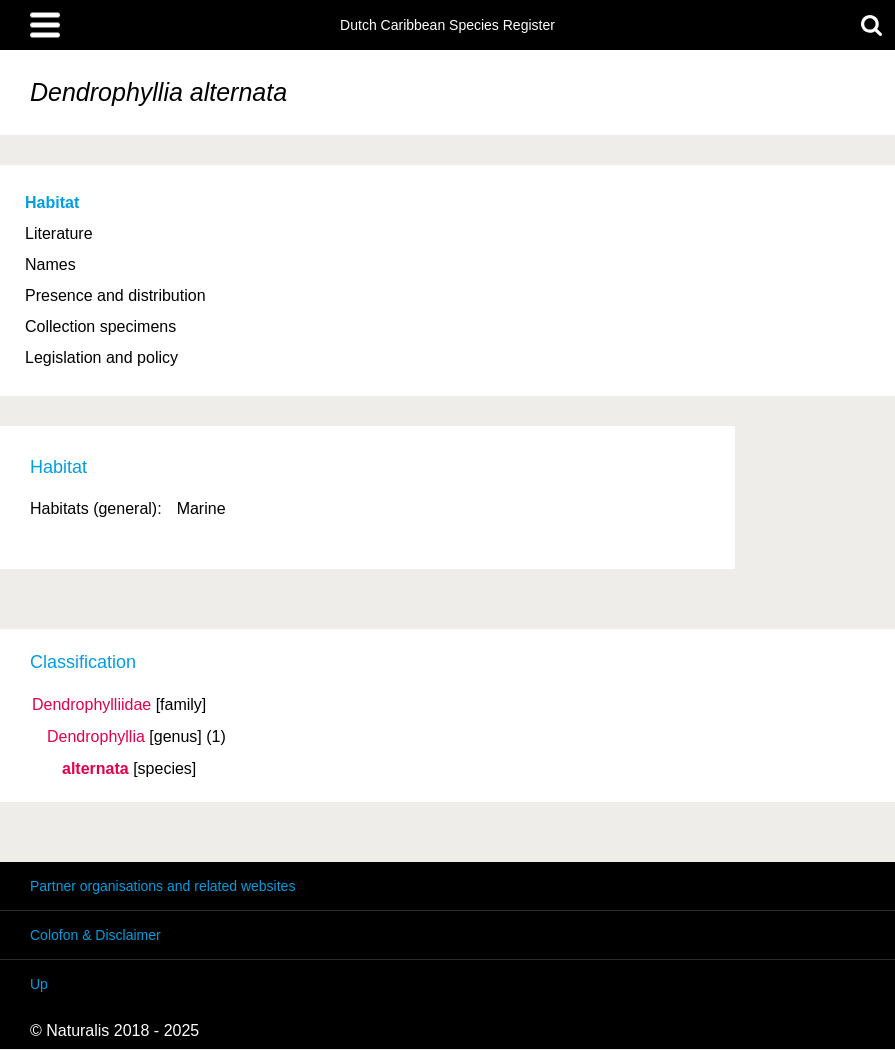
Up (39, 984)
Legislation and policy (101, 357)
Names (50, 264)
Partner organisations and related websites (162, 886)
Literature (59, 233)
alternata (95, 769)
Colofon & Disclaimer (95, 935)
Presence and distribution (115, 295)
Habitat (52, 202)
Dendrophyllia (96, 737)
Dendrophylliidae (91, 705)
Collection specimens (100, 326)
